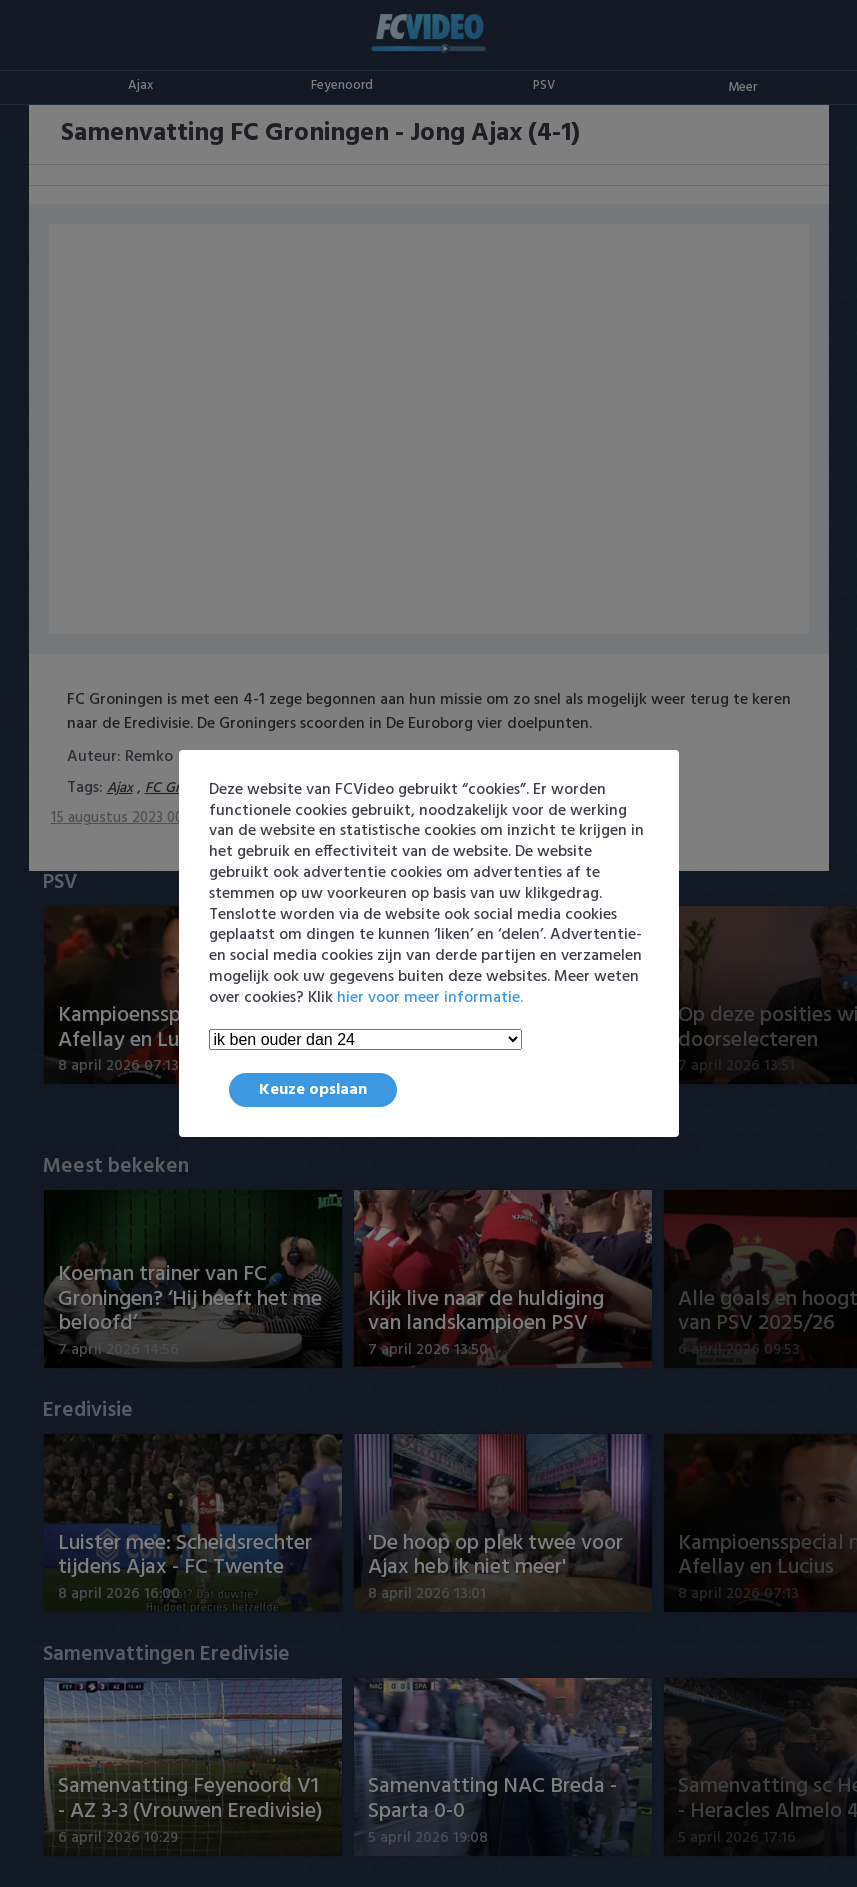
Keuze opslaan (313, 1090)
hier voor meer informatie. (430, 998)
